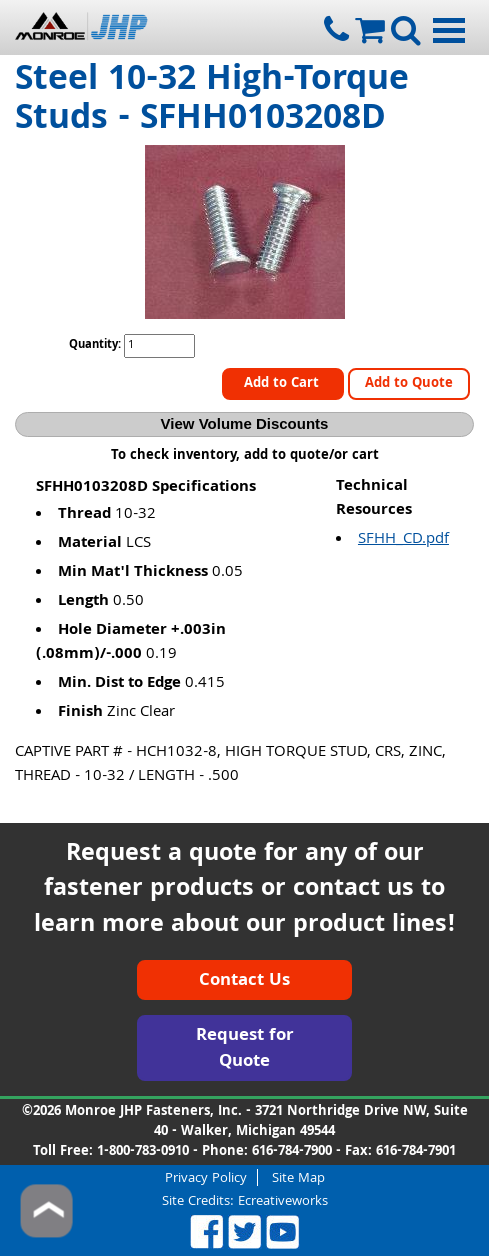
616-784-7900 (292, 1152)
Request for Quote (245, 1049)
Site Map (298, 1177)
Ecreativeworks (283, 1202)
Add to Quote (409, 384)
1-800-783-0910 (143, 1152)
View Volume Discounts (245, 423)
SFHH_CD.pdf (403, 540)
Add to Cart (283, 384)
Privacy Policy (206, 1177)
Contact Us (244, 981)
